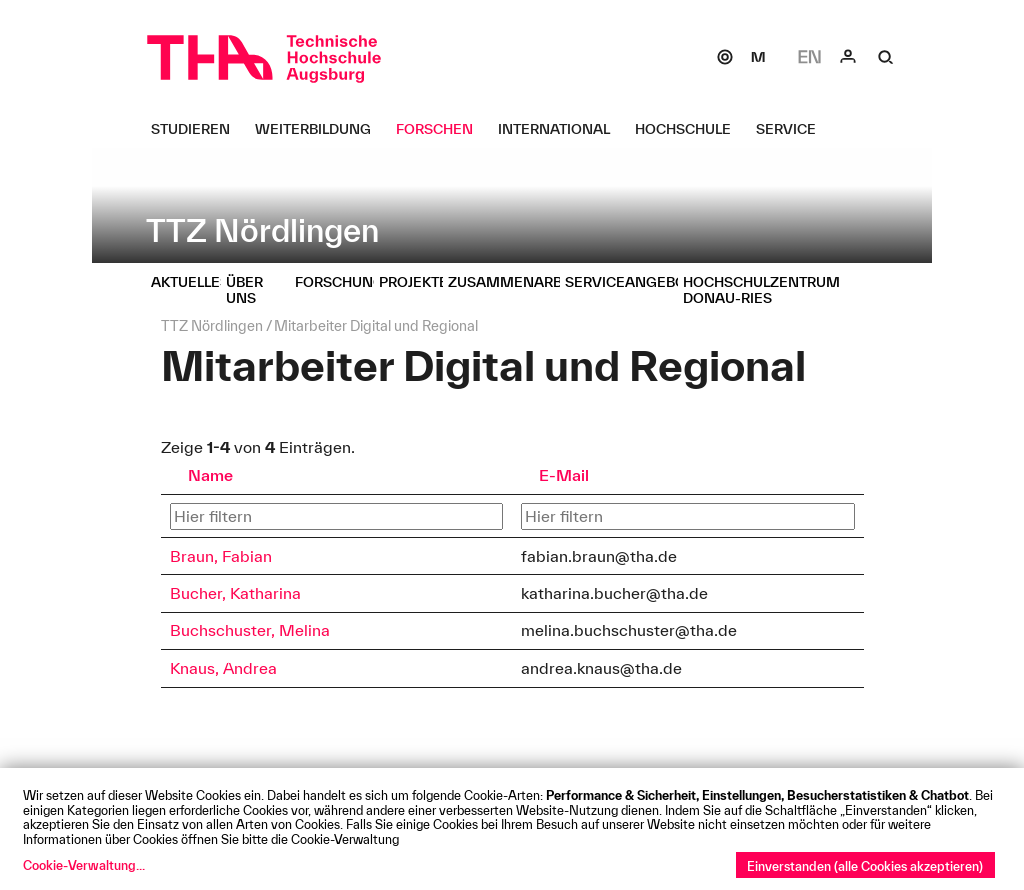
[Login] (848, 57)
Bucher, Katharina (235, 593)
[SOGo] (725, 57)
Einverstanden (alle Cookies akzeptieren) (865, 866)
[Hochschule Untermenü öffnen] (690, 129)
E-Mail (564, 475)
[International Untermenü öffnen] (561, 129)
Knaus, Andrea (223, 668)
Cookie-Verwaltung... (84, 865)
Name (210, 475)
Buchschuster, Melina (250, 630)
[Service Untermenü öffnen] (793, 129)
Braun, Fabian (221, 556)
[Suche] (886, 57)
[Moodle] (758, 57)
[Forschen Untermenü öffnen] (442, 129)
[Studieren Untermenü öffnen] (198, 129)
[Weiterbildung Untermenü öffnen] (320, 129)
